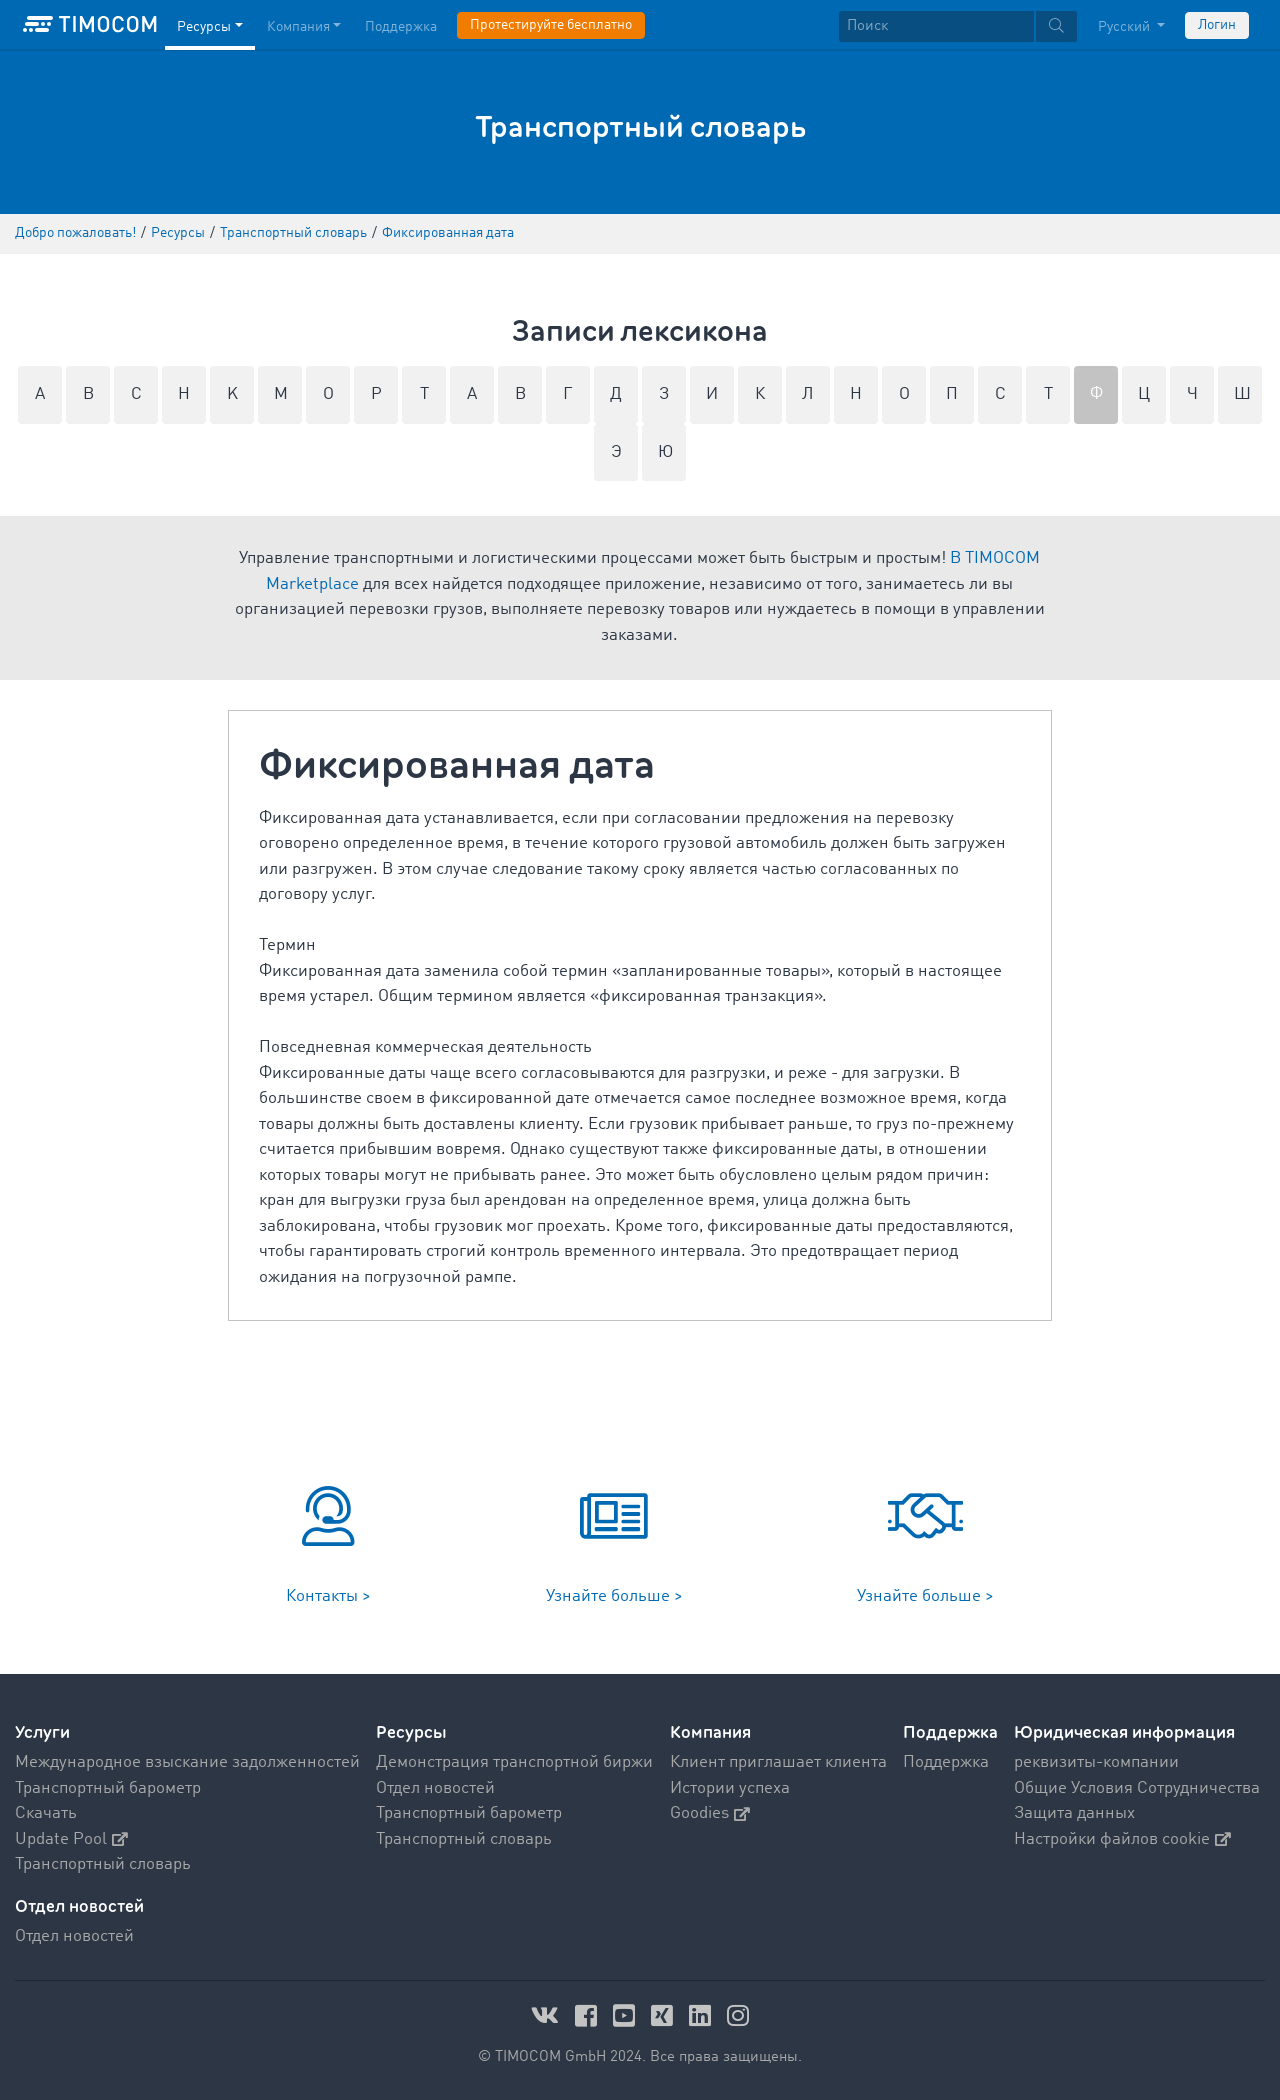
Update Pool (71, 1839)
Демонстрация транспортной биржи (514, 1762)
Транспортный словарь (103, 1864)
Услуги (42, 1732)
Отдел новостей (435, 1788)
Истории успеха (730, 1788)
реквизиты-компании (1096, 1762)
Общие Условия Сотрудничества (1137, 1788)
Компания (710, 1732)
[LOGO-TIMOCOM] (90, 25)
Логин (1217, 25)
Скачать (46, 1813)
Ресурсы (411, 1732)
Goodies (710, 1813)
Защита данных (1074, 1813)
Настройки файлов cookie (1122, 1839)
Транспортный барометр (108, 1788)
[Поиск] (936, 26)
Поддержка (950, 1732)
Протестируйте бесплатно (551, 25)
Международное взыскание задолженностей (187, 1762)
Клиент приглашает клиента (778, 1762)
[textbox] (958, 26)
